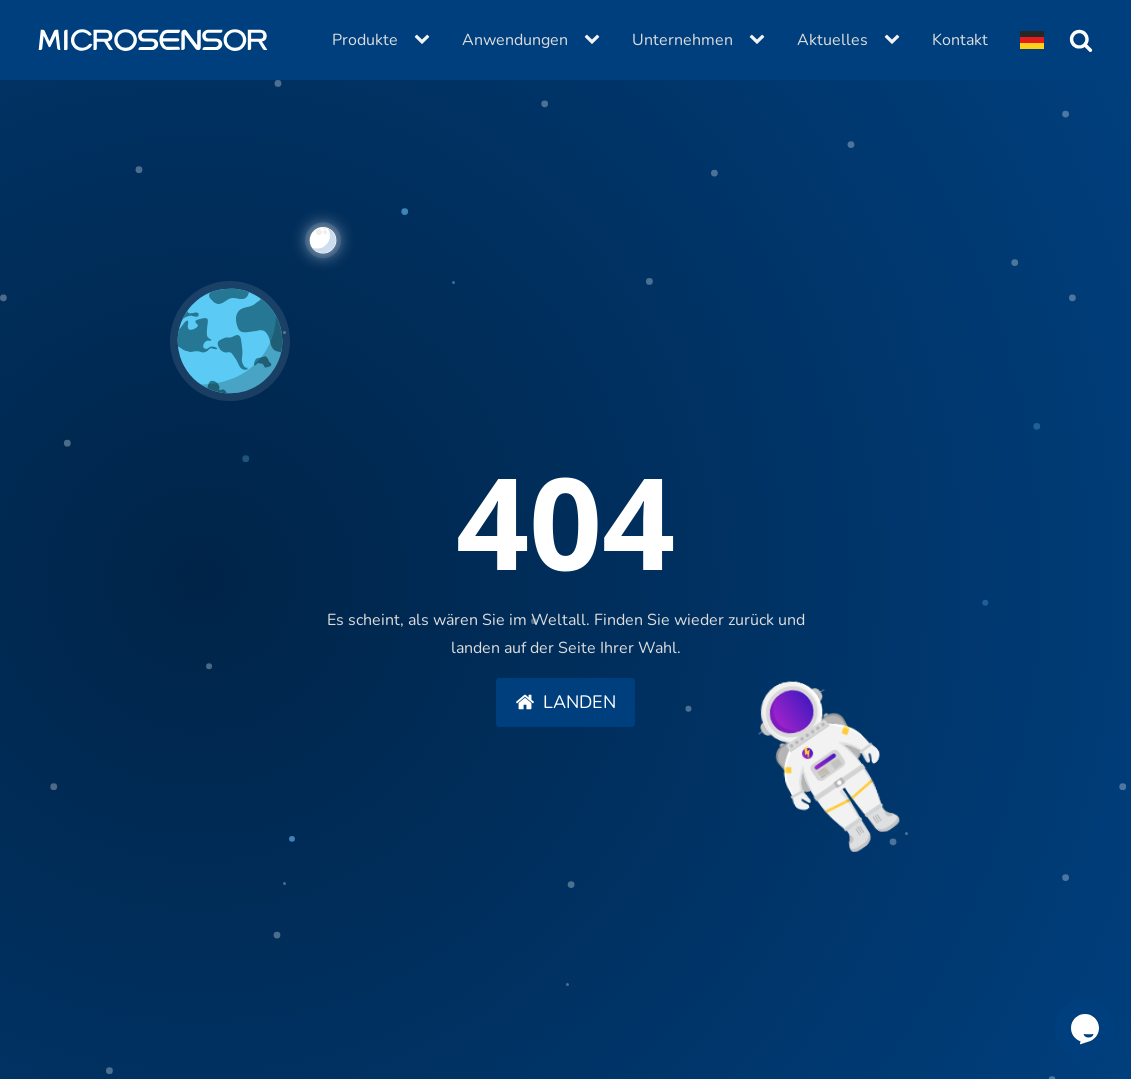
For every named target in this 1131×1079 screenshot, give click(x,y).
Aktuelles (832, 40)
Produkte (365, 40)
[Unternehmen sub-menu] (761, 40)
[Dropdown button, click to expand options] (1032, 40)
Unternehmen (682, 40)
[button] (565, 703)
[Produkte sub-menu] (426, 40)
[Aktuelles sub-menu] (896, 40)
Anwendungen (515, 40)
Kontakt (960, 40)
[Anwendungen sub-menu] (596, 40)
